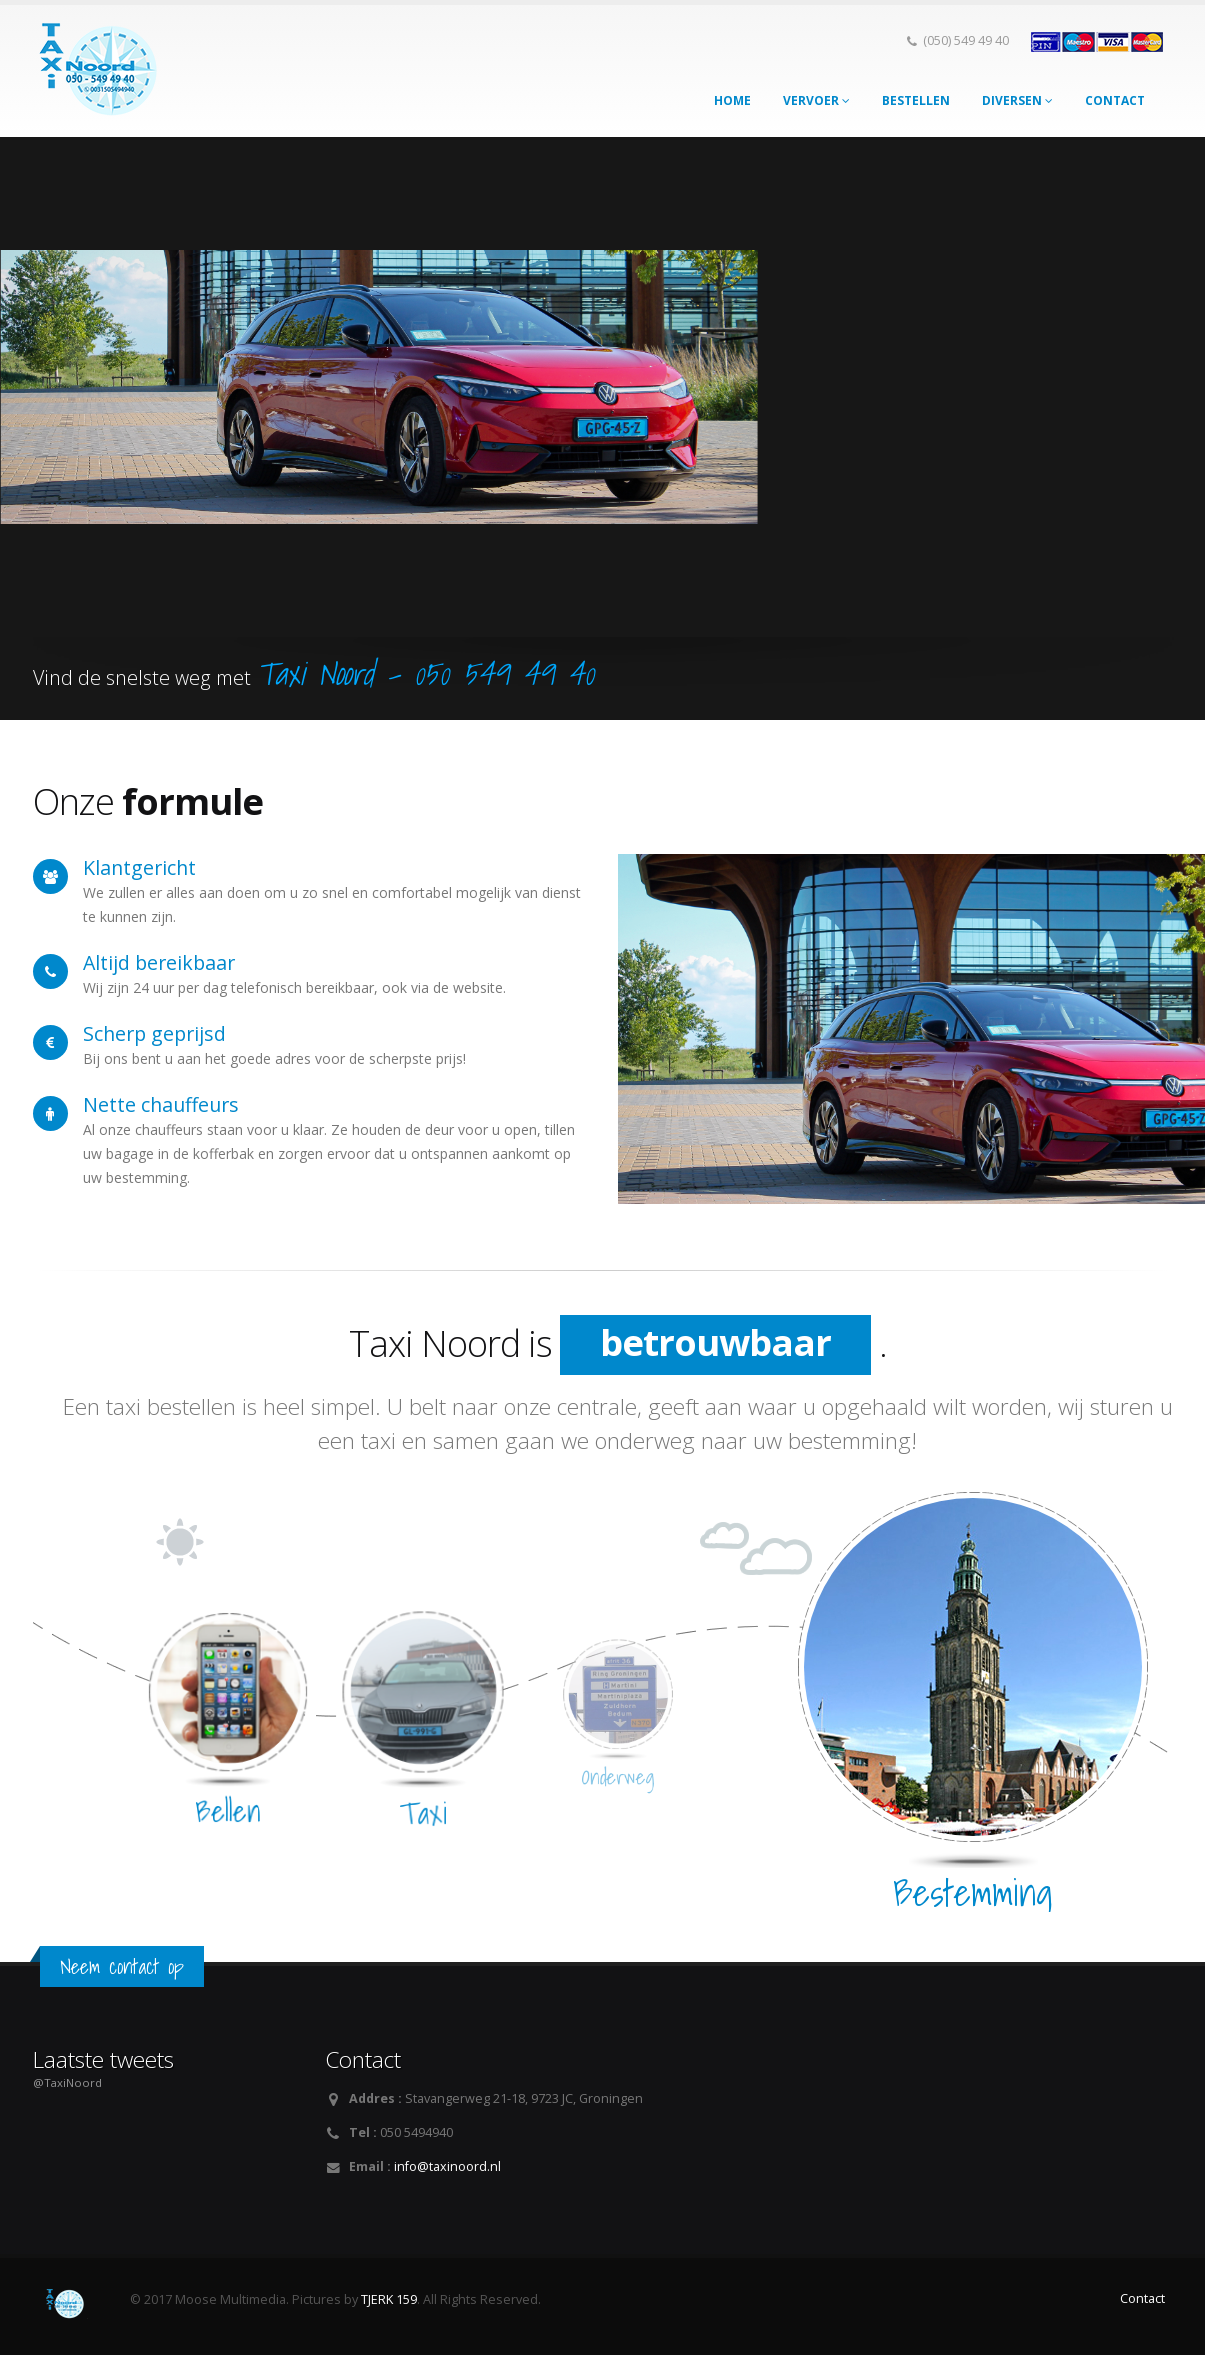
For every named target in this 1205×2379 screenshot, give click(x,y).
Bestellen (916, 100)
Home (732, 100)
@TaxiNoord (67, 2082)
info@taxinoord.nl (447, 2166)
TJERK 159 (389, 2299)
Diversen (1017, 100)
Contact (1115, 100)
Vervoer (816, 100)
